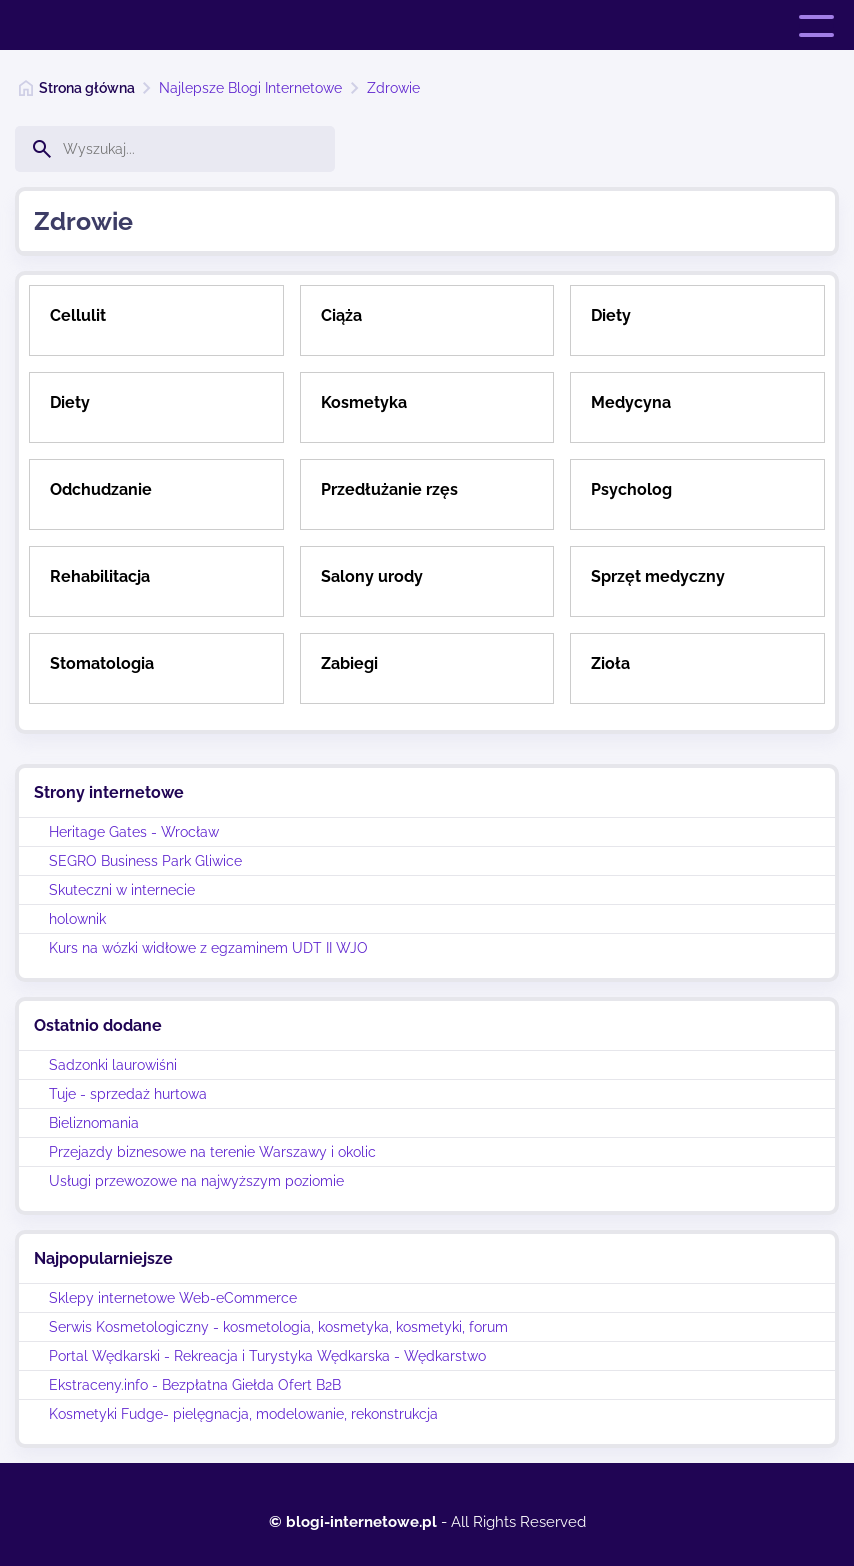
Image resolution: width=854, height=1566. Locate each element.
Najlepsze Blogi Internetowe (250, 88)
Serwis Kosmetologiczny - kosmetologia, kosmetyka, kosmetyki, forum (278, 1327)
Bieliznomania (94, 1123)
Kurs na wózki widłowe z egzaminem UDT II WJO (208, 948)
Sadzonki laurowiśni (113, 1065)
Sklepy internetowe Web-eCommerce (173, 1298)
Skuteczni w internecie (122, 890)
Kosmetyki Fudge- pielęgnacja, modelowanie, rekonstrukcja (243, 1414)
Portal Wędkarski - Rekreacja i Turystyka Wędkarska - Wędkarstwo (267, 1356)
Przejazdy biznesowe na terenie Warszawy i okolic (212, 1152)
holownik (77, 919)
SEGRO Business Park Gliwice (145, 861)
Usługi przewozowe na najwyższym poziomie (196, 1181)
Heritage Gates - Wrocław (134, 832)
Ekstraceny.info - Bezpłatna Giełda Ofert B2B (195, 1385)
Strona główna (87, 88)
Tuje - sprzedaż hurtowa (128, 1094)
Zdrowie (393, 88)
